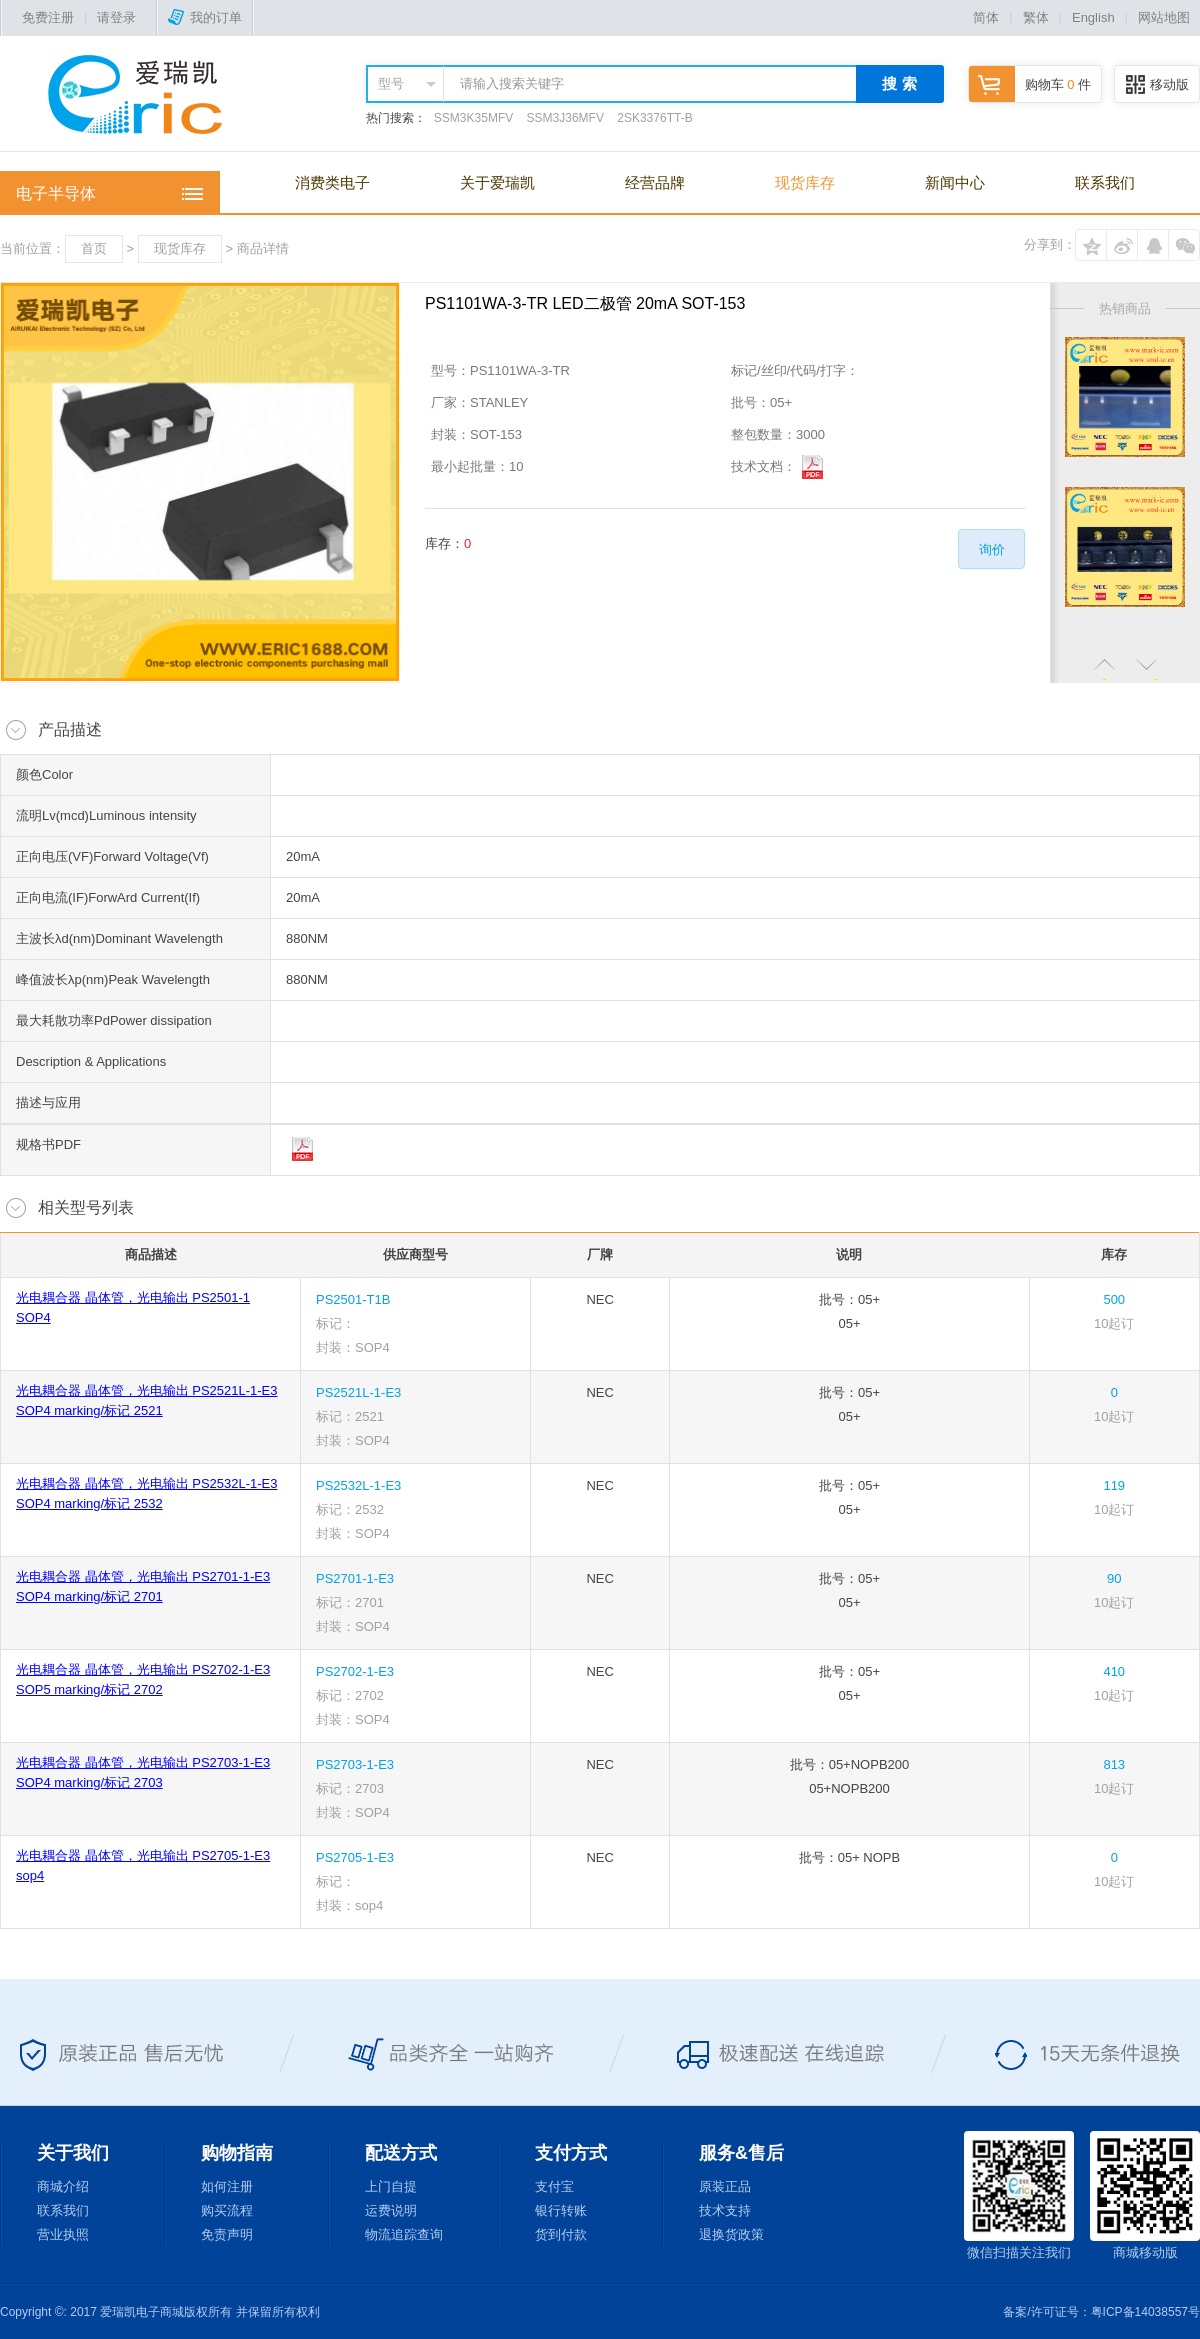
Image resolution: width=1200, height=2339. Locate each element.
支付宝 (554, 2186)
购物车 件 (1030, 84)
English (1093, 17)
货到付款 (561, 2234)
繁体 (1036, 17)
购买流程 (227, 2210)
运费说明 (391, 2210)
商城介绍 (63, 2186)
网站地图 (1164, 17)
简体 (986, 17)
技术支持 (725, 2210)
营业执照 (63, 2234)
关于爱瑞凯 (497, 182)
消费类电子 (332, 182)
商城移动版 (1145, 2195)
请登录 (116, 17)
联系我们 (1105, 182)
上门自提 (391, 2186)
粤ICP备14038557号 (1145, 2312)
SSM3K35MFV (473, 118)
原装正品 (725, 2186)
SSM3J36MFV (565, 118)
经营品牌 (655, 182)
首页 (94, 248)
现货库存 (805, 182)
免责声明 (227, 2234)
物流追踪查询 (404, 2234)
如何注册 (227, 2186)
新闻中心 (955, 182)
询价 (992, 549)
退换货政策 (731, 2234)
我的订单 (205, 17)
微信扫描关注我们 (1019, 2195)
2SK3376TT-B (654, 118)
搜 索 (899, 83)
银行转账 (561, 2210)
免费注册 (48, 17)
